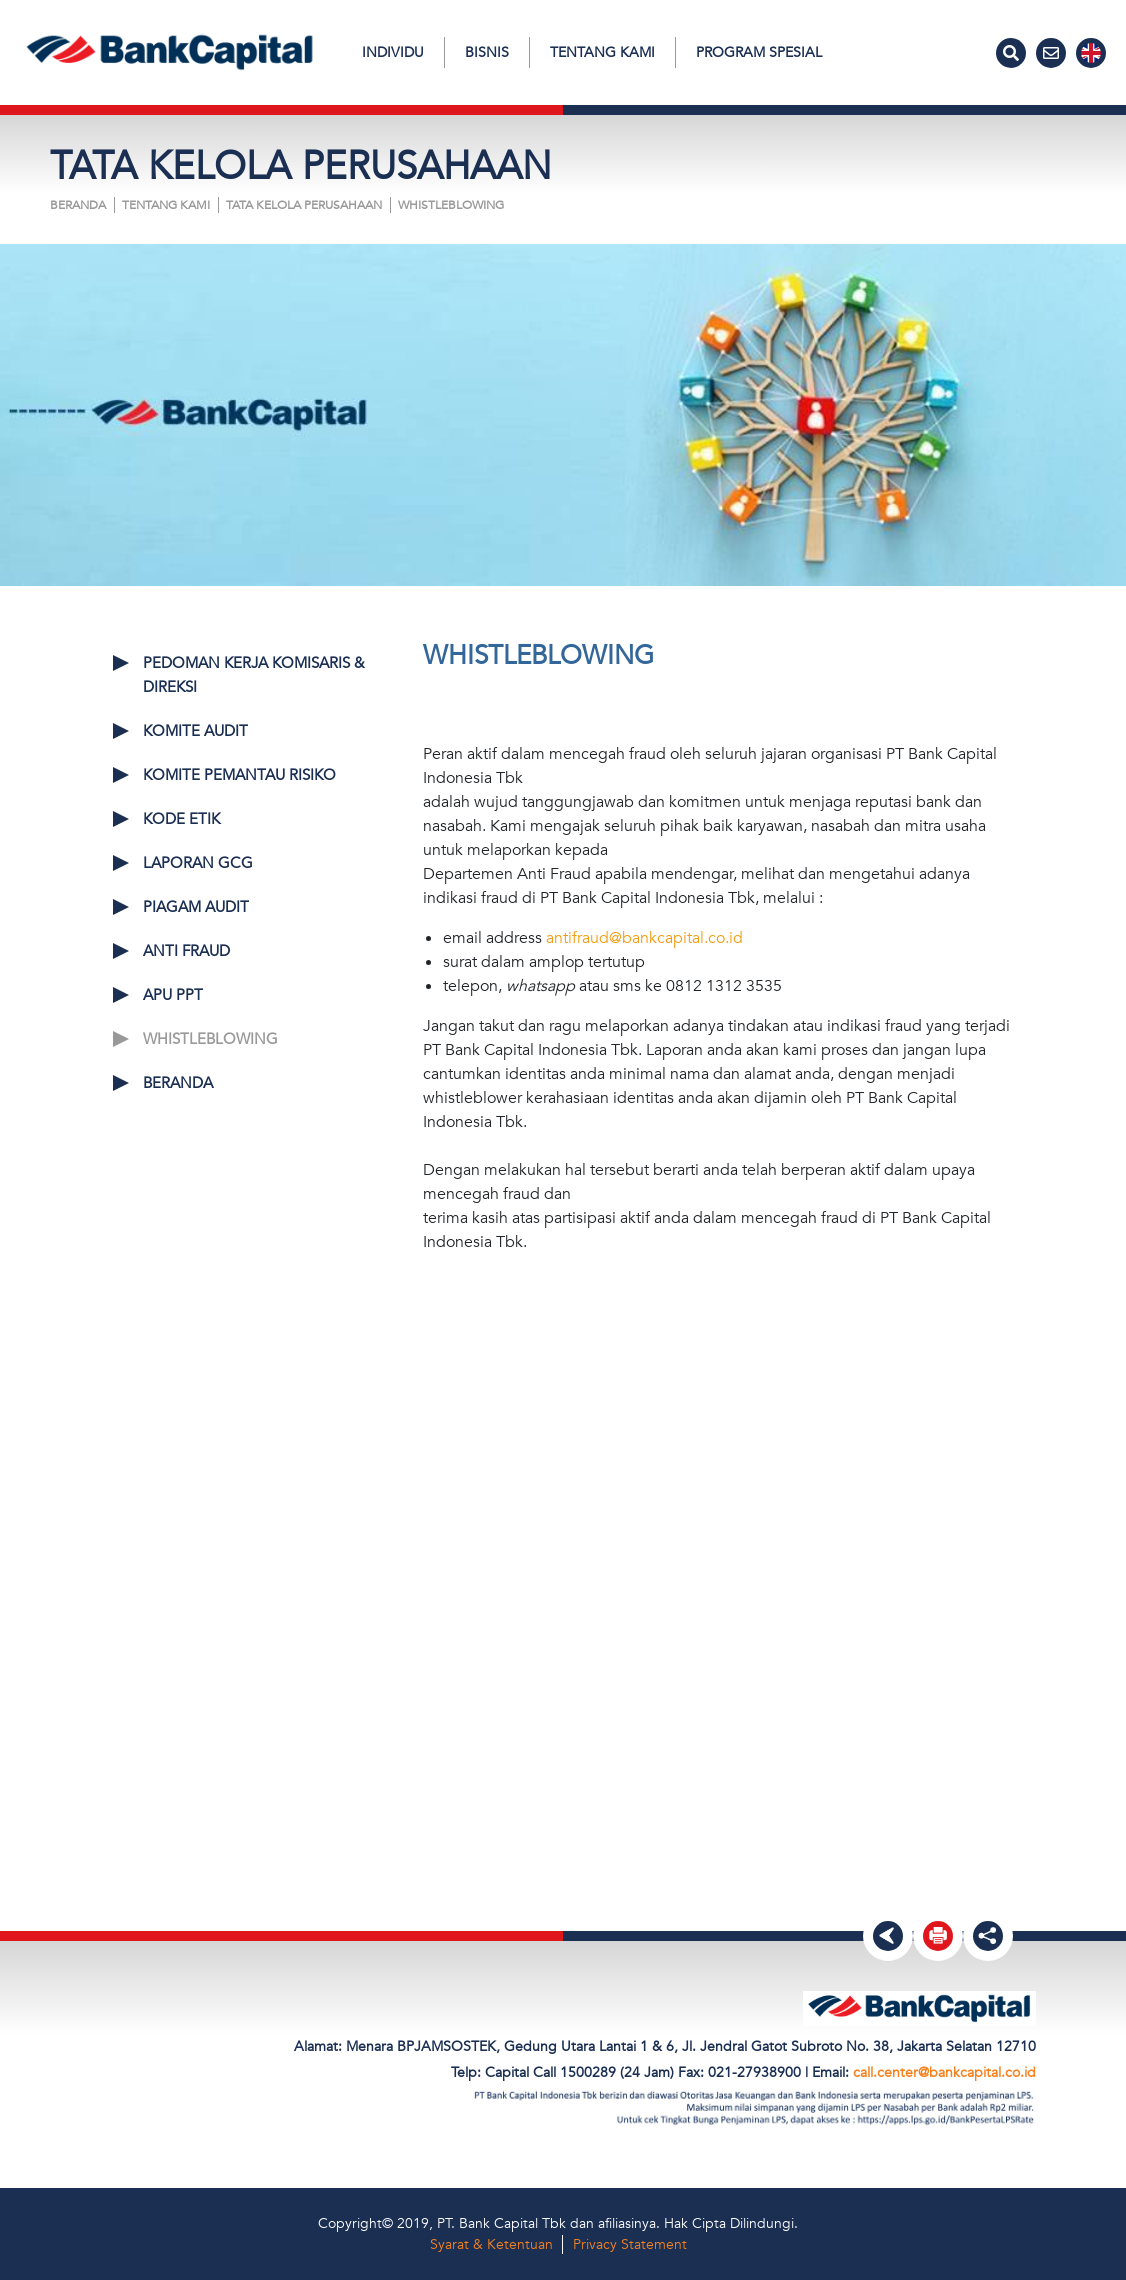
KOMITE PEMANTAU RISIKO (239, 775)
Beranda (78, 205)
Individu (393, 52)
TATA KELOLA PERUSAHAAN (304, 205)
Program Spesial (759, 52)
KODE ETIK (181, 819)
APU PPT (173, 995)
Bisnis (487, 52)
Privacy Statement (630, 2244)
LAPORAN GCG (198, 863)
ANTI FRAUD (186, 951)
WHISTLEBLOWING (451, 205)
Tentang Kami (602, 52)
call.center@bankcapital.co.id (944, 2072)
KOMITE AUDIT (195, 731)
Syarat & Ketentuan (491, 2244)
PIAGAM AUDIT (196, 907)
